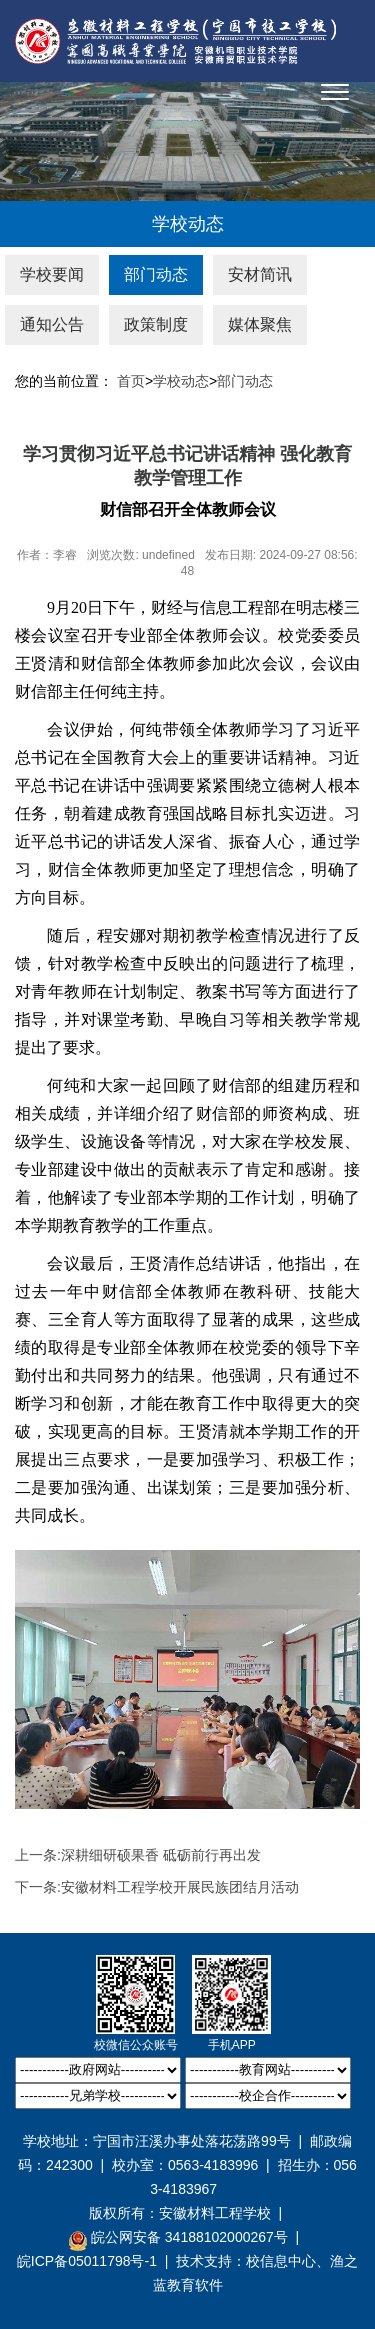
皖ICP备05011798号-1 (87, 2261)
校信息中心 (281, 2261)
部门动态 (156, 274)
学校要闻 (52, 274)
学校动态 (181, 381)
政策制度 (156, 324)
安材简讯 (260, 274)
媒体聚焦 (260, 324)
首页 (131, 381)
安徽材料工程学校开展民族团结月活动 (180, 1887)
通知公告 (52, 324)
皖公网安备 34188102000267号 (178, 2238)
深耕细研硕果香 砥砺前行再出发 (161, 1855)
